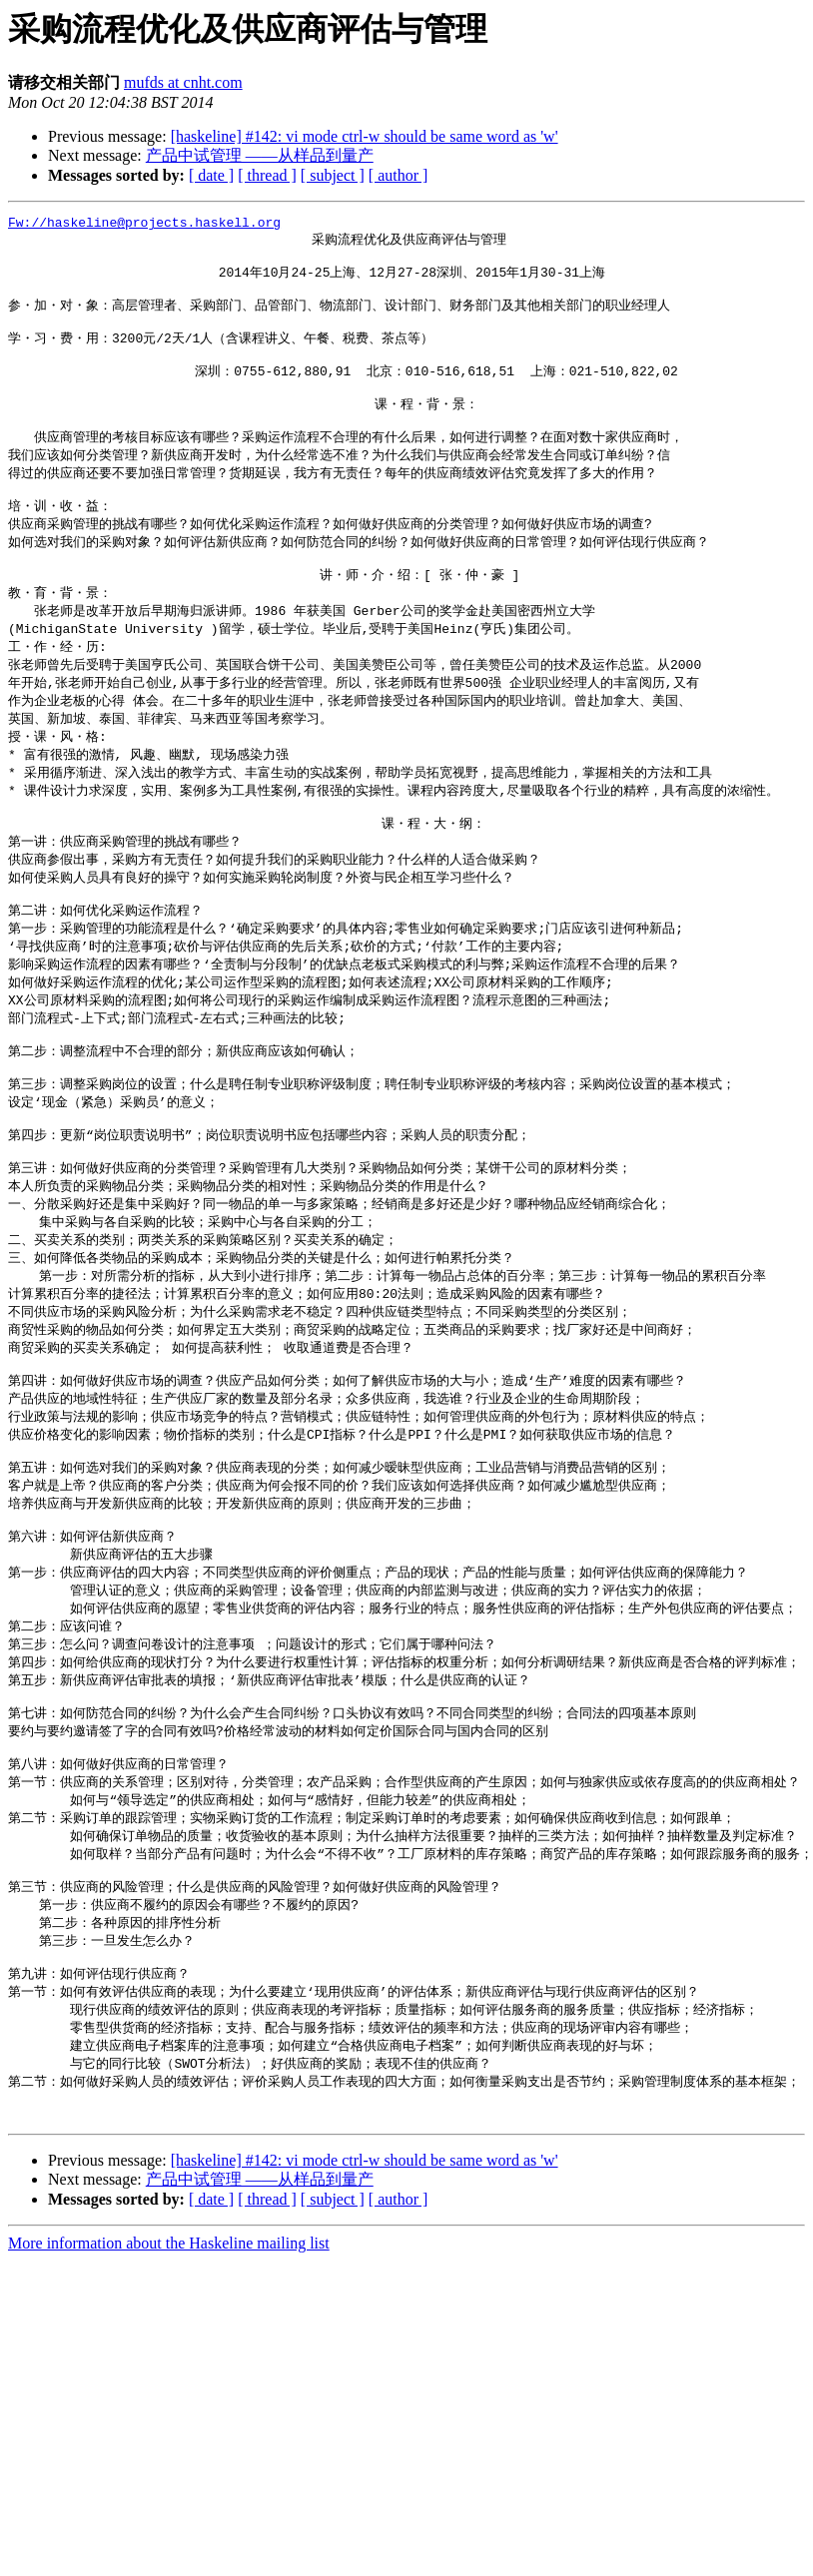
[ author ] (398, 175)
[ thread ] (267, 175)
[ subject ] (333, 175)
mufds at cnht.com (183, 82)
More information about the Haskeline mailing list (169, 2400)
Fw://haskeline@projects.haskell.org (144, 225)
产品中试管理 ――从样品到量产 (260, 155)
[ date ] (211, 175)
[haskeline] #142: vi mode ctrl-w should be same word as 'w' (364, 136)
